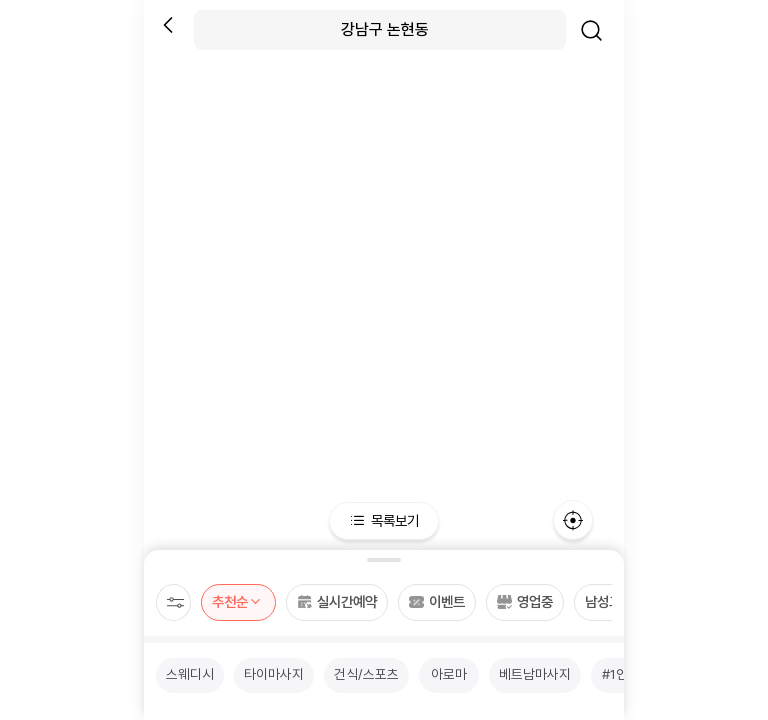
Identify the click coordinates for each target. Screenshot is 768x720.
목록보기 (384, 520)
